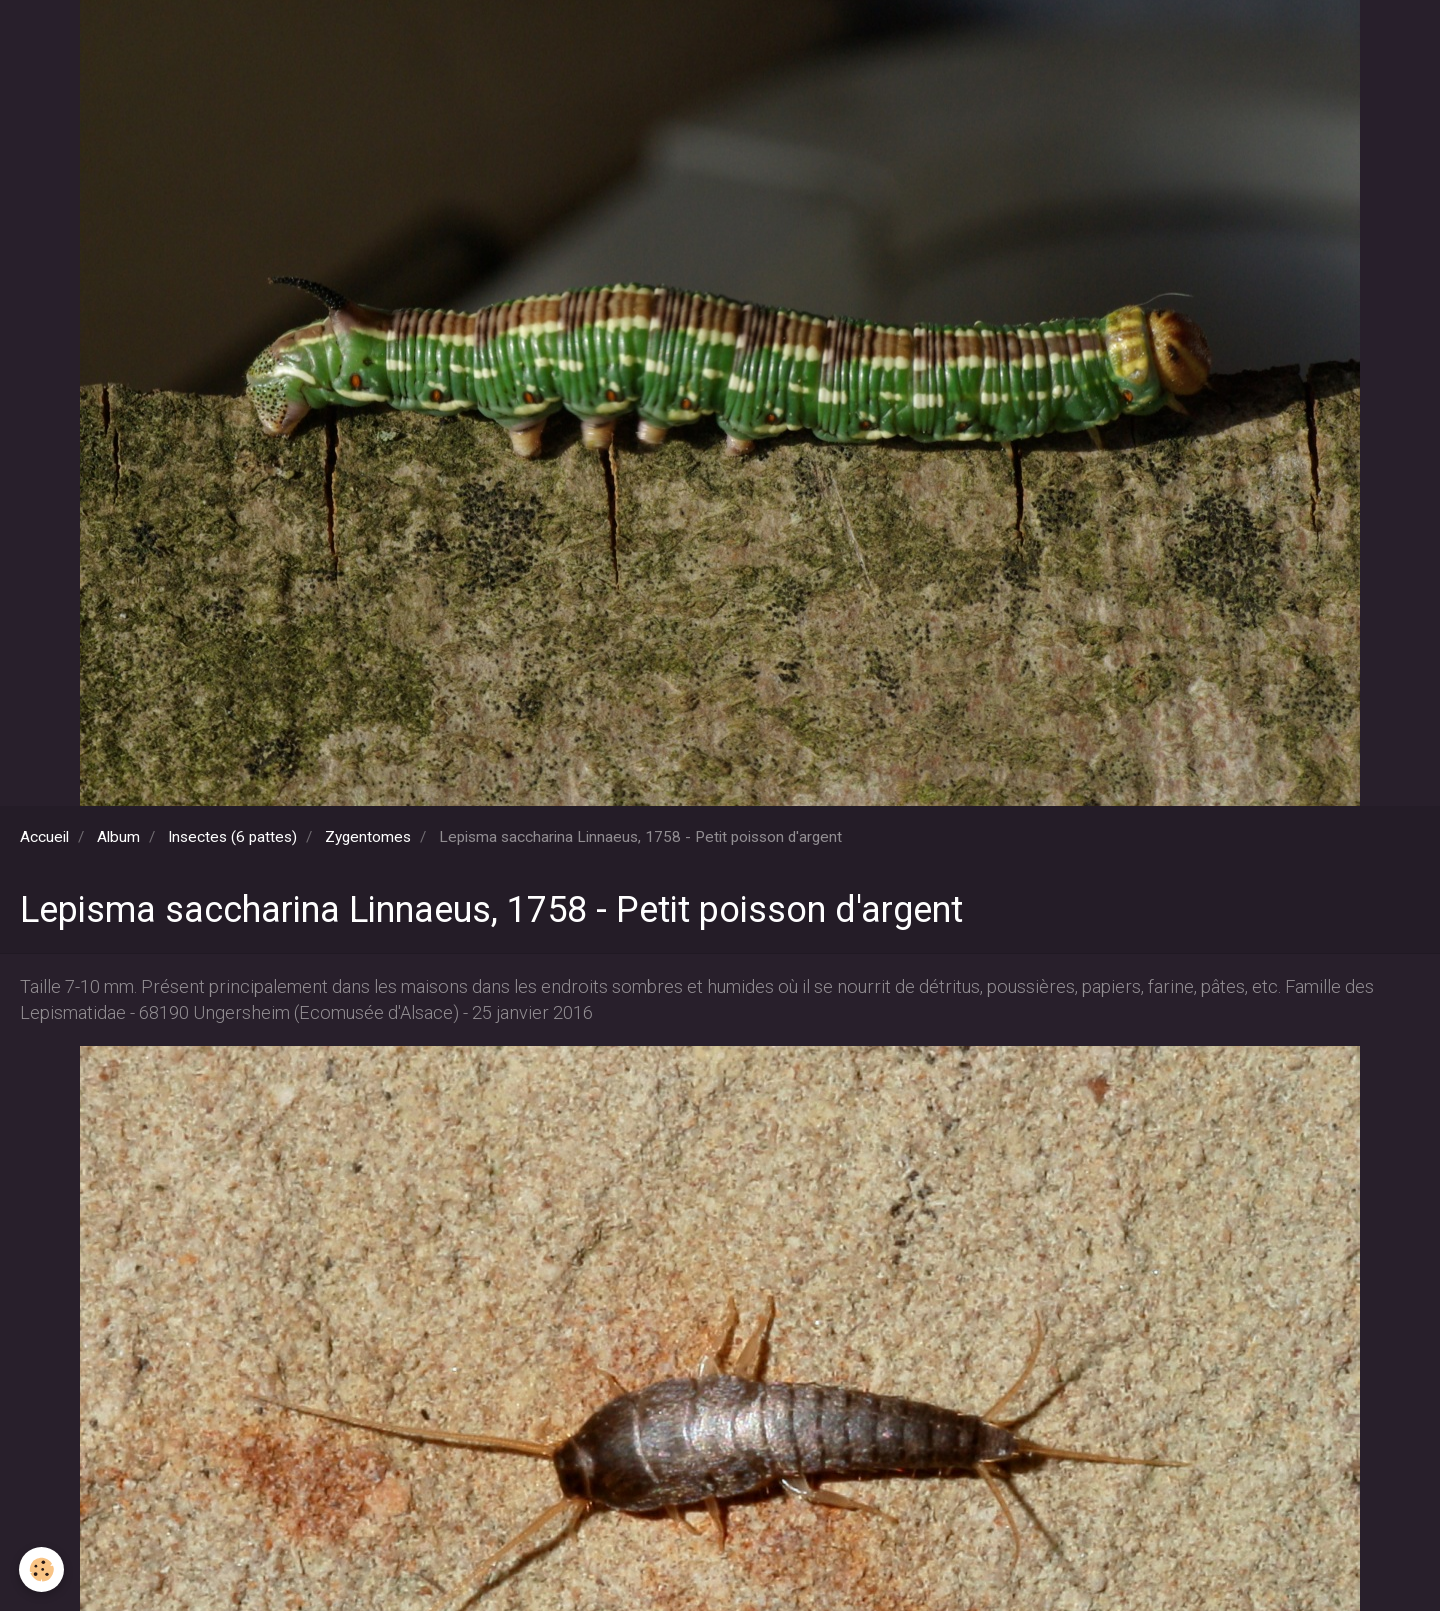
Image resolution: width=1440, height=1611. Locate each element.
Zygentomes (368, 837)
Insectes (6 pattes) (232, 837)
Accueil (44, 837)
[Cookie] (42, 1569)
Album (118, 837)
